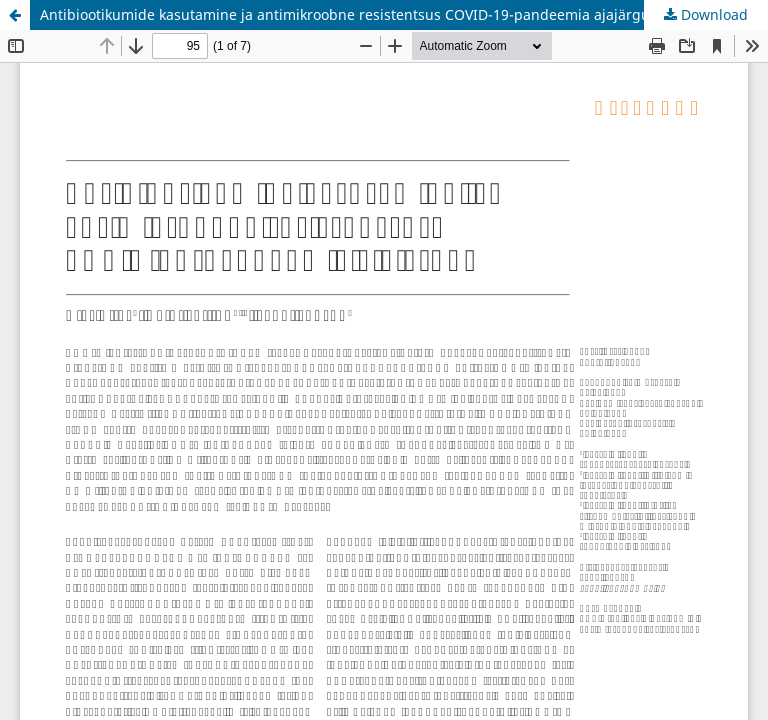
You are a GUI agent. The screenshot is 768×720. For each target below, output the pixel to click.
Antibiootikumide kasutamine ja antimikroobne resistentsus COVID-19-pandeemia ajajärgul (347, 14)
